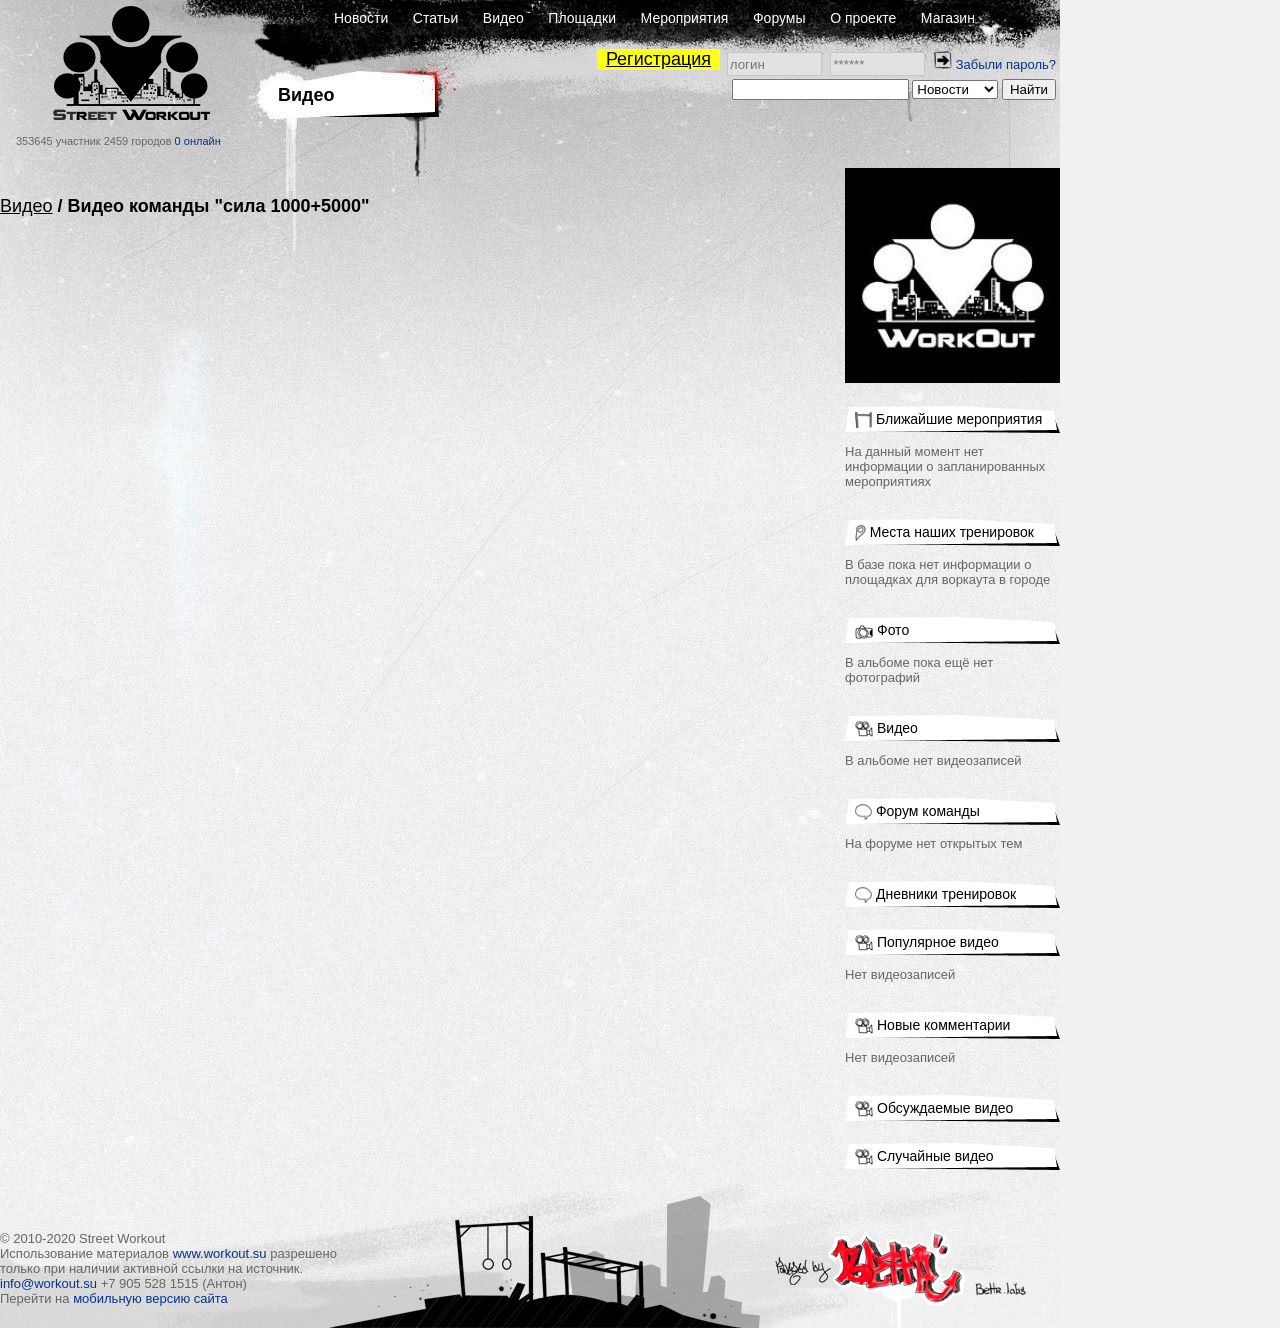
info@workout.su (48, 1283)
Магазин (948, 18)
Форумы (779, 18)
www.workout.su (220, 1253)
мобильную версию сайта (150, 1298)
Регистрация (658, 59)
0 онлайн (198, 141)
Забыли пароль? (1006, 64)
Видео (503, 18)
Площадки (582, 18)
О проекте (863, 18)
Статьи (435, 18)
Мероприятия (685, 18)
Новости (361, 18)
